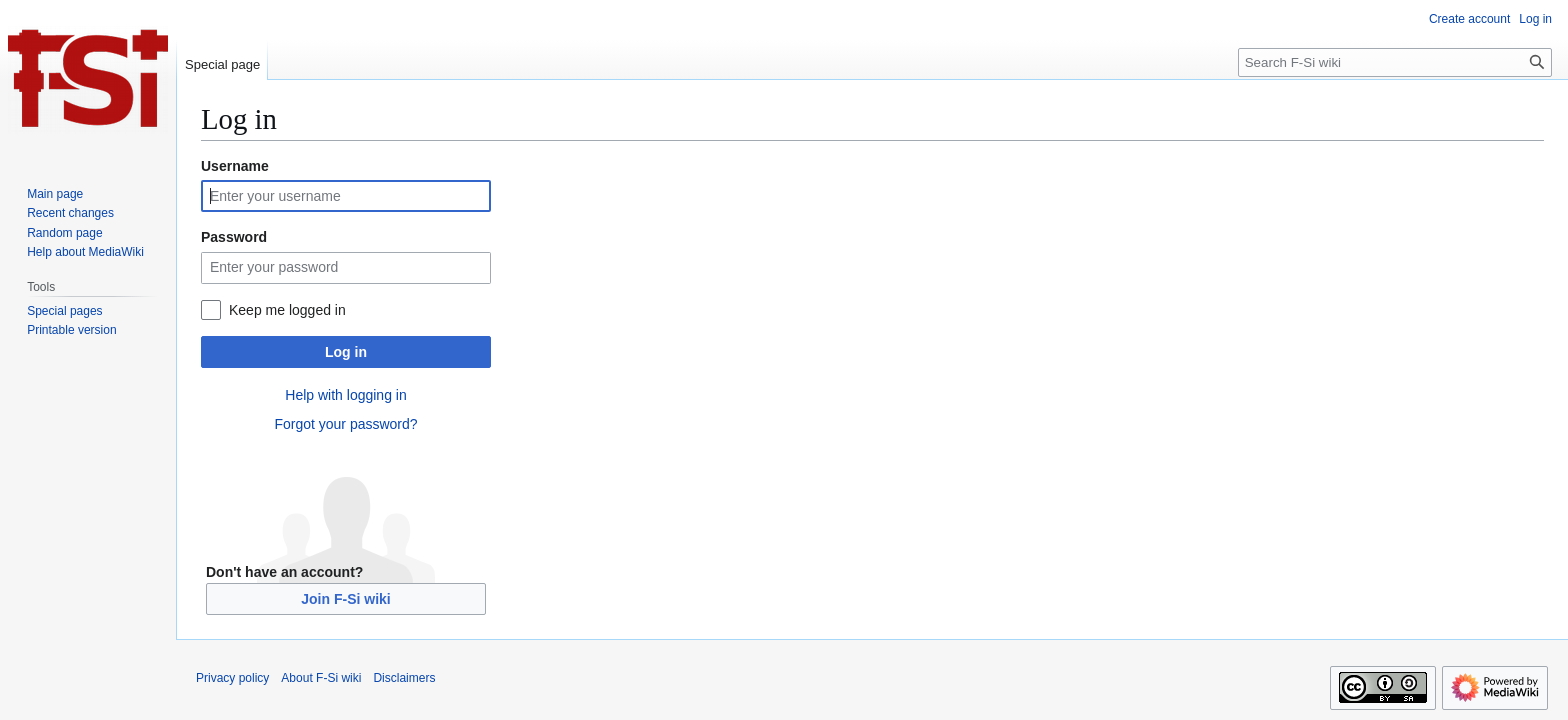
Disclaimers (404, 678)
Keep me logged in (287, 310)
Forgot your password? (345, 424)
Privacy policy (232, 678)
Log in (346, 352)
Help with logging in (345, 395)
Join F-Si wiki (345, 599)
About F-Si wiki (321, 678)
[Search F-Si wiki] (1395, 62)
